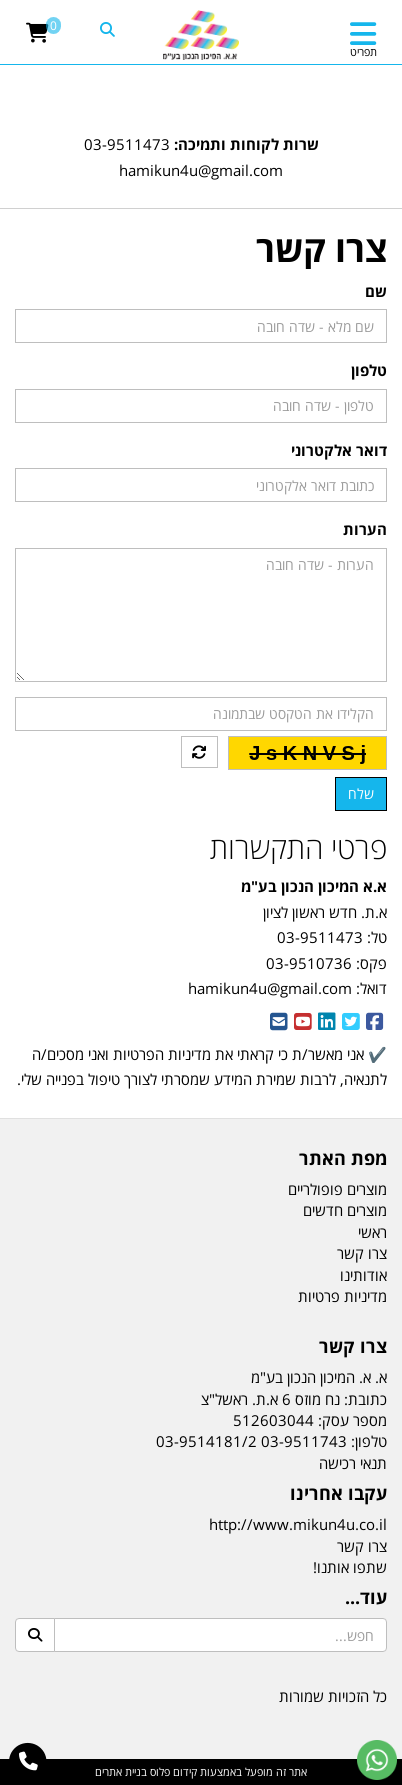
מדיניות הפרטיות (162, 1054)
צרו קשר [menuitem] (362, 1253)
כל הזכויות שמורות (333, 1696)
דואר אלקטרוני (339, 450)
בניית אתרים (121, 1771)
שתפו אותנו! (350, 1567)
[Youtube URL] (303, 1023)
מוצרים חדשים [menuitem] (345, 1210)
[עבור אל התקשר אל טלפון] (28, 1762)
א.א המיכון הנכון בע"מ (314, 886)
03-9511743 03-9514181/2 (251, 1441)
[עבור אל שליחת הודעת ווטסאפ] (377, 1760)
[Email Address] (279, 1023)
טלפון (369, 370)
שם (376, 291)
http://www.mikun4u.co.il (298, 1524)
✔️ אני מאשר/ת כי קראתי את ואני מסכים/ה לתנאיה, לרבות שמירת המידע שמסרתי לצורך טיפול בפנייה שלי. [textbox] (202, 1079)
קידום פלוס (172, 1771)
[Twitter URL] (351, 1023)
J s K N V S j (307, 753)
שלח (361, 793)
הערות (365, 529)
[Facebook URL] (375, 1023)
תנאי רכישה (353, 1463)
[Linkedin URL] (327, 1023)
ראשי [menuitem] (372, 1232)
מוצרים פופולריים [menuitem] (337, 1189)
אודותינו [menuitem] (363, 1275)
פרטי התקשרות (298, 847)
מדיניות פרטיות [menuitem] (342, 1296)
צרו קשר (362, 1546)
